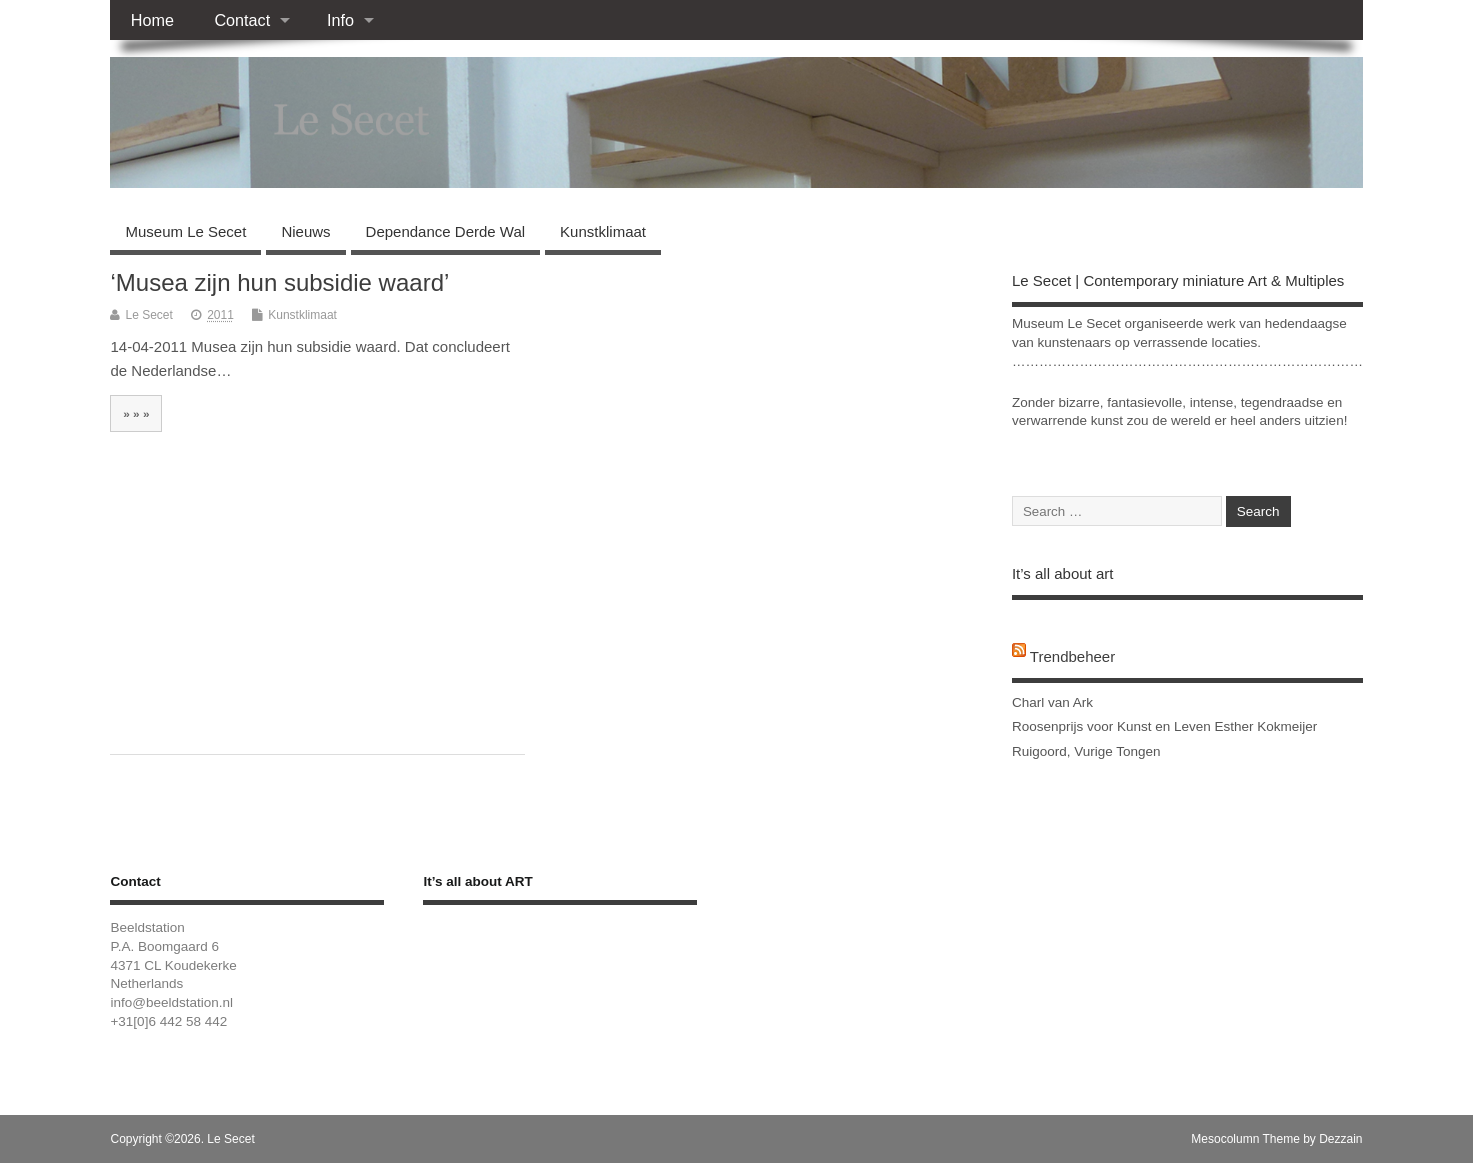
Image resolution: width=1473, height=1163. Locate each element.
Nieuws (305, 231)
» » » (136, 413)
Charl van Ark (1052, 702)
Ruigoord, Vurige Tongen (1086, 751)
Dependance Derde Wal (446, 231)
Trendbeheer (1072, 656)
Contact (242, 20)
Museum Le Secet (185, 231)
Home (152, 20)
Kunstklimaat (603, 231)
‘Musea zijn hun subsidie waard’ (279, 282)
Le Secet (148, 315)
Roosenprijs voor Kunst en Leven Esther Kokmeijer (1164, 726)
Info (340, 20)
